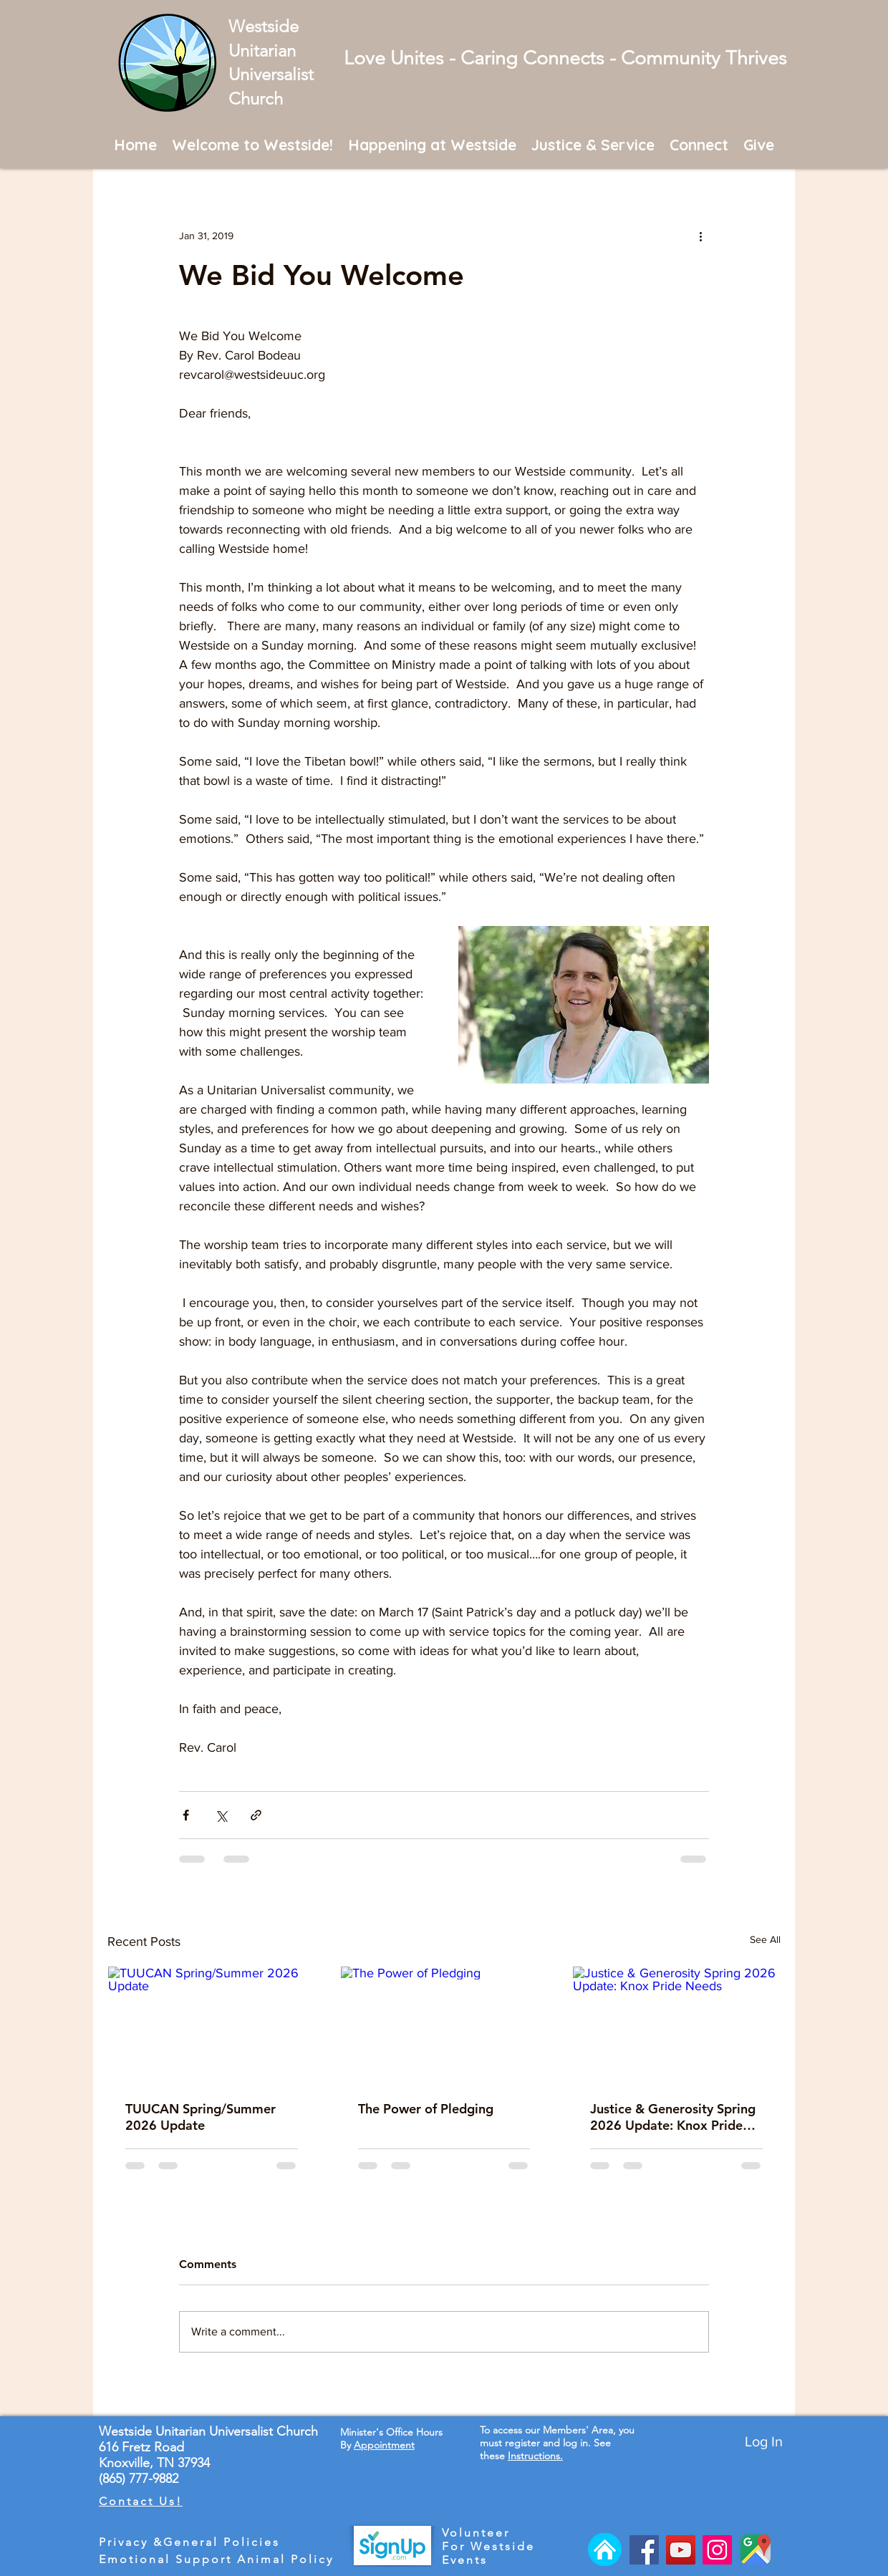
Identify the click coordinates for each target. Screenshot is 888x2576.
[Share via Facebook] (186, 1815)
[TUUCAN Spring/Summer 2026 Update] (211, 2025)
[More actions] (700, 235)
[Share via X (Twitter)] (221, 1815)
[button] (253, 144)
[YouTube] (680, 2550)
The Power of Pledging (425, 2108)
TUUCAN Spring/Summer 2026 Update (200, 2116)
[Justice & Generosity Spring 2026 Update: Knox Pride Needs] (676, 2025)
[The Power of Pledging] (444, 2025)
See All (765, 1939)
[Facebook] (644, 2550)
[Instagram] (717, 2550)
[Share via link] (256, 1815)
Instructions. (535, 2455)
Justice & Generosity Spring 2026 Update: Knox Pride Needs (673, 2116)
